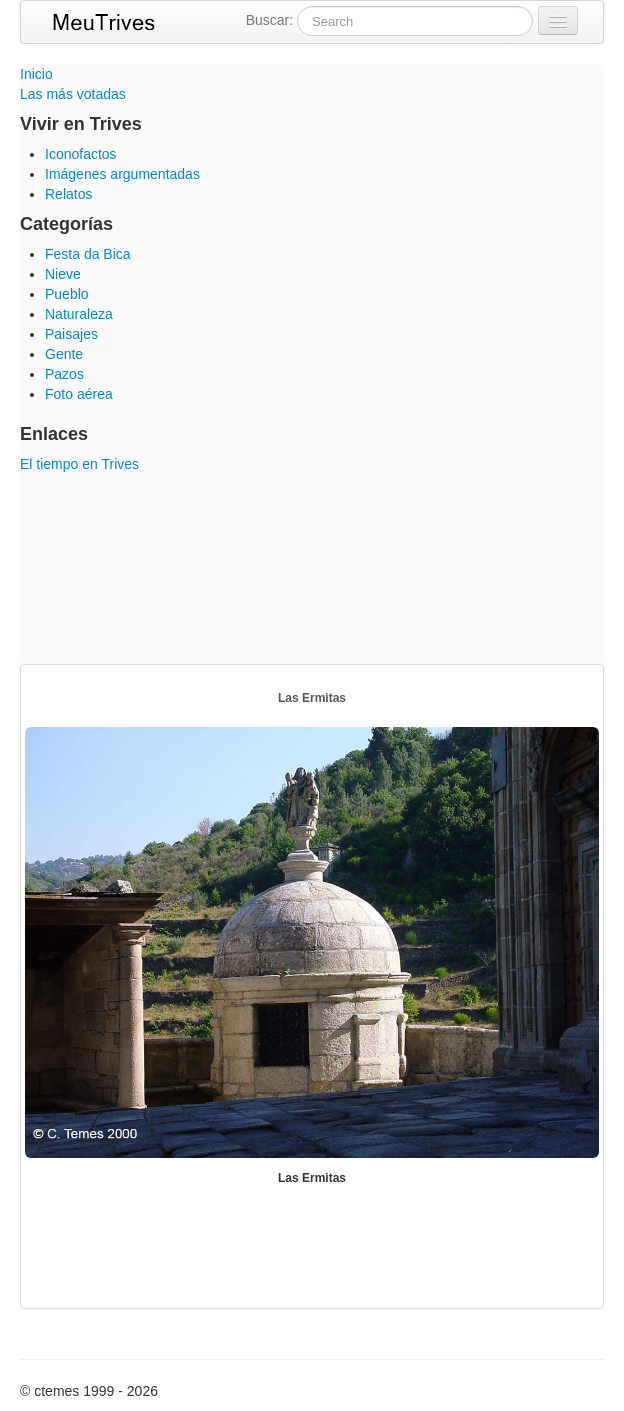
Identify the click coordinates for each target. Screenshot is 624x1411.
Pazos (64, 374)
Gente (64, 354)
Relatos (68, 194)
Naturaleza (79, 314)
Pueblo (67, 294)
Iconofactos (81, 154)
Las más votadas (73, 94)
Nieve (63, 274)
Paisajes (71, 334)
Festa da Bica (88, 254)
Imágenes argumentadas (122, 174)
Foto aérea (79, 394)
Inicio (36, 74)
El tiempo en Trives (79, 464)
